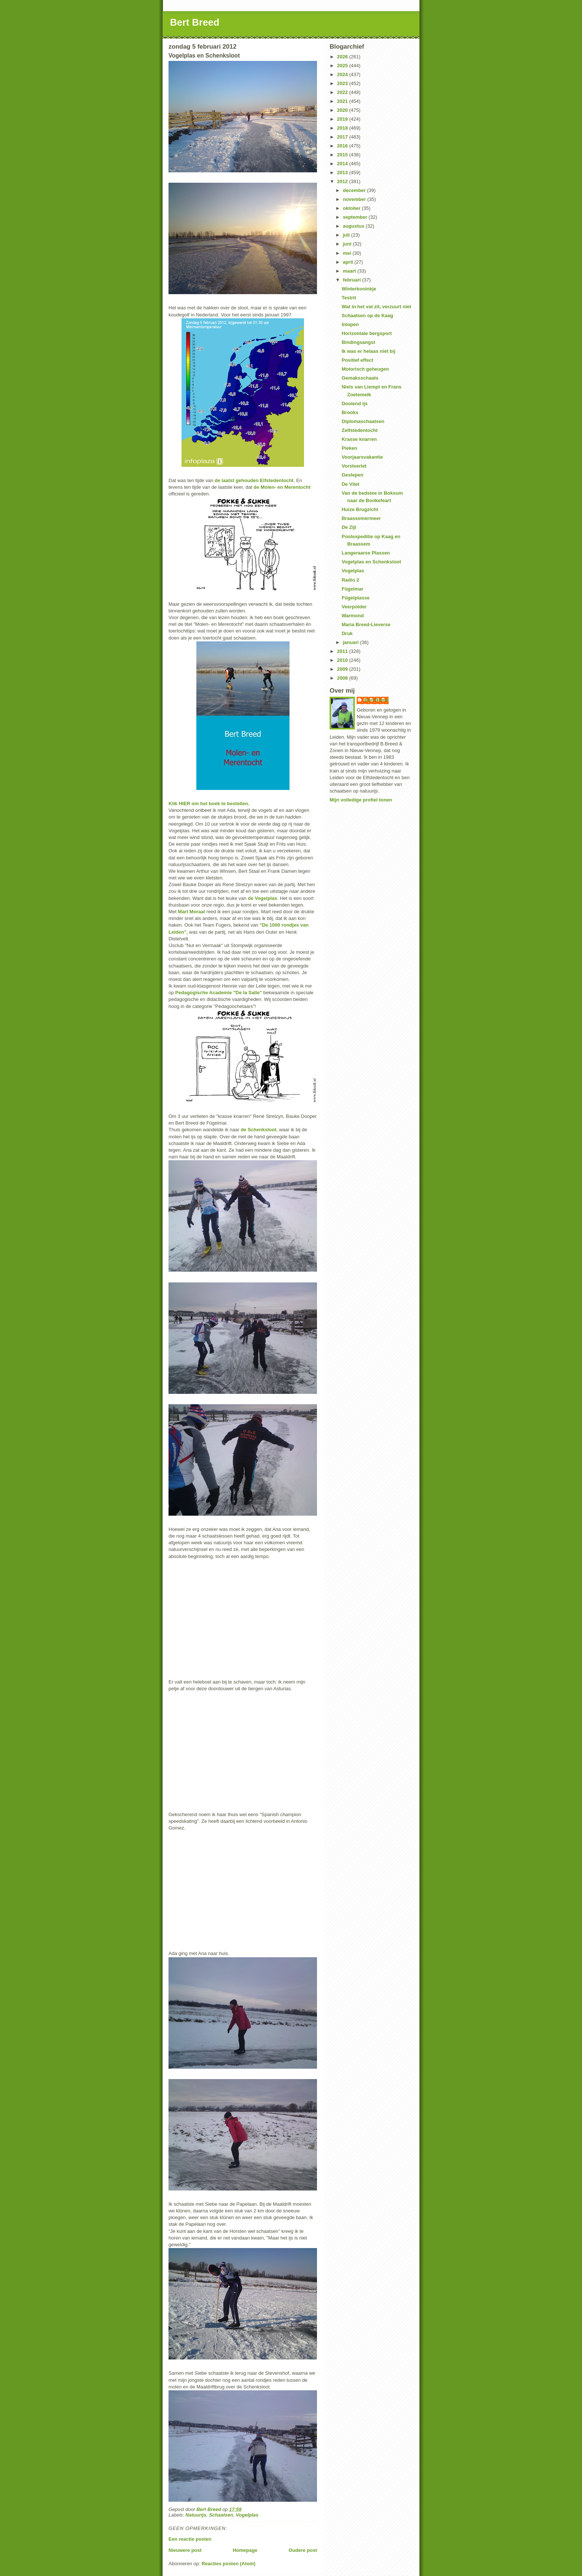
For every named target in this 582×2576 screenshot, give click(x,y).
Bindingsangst (358, 342)
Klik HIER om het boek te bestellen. (209, 803)
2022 (343, 92)
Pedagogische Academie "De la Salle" (218, 992)
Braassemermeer (361, 518)
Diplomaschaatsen (362, 421)
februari (352, 280)
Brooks (349, 412)
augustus (354, 226)
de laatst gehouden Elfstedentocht (254, 480)
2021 (343, 101)
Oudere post (302, 2550)
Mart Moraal (191, 911)
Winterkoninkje (358, 289)
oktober (352, 208)
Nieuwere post (185, 2550)
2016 (343, 146)
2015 (343, 154)
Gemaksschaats (359, 378)
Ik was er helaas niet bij (368, 351)
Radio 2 (350, 580)
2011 (343, 651)
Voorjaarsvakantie (362, 457)
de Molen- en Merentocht (282, 487)
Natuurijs (196, 2515)
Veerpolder (353, 606)
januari (351, 642)
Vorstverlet (353, 466)
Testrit (348, 297)
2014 (343, 163)
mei (348, 253)
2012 (343, 181)
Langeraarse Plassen (365, 553)
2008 (343, 678)
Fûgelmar (352, 589)
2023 (343, 83)
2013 (343, 172)
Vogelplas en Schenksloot (371, 562)
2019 (343, 119)
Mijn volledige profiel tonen (361, 800)
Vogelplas (247, 2515)
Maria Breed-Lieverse (365, 624)
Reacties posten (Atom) (228, 2563)
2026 (343, 56)
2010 (343, 660)
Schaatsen (221, 2515)
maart (350, 271)
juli (347, 235)
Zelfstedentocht (359, 430)
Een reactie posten (190, 2539)
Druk (347, 633)
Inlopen (350, 324)
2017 (343, 137)
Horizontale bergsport (366, 333)
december (355, 190)
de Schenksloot (258, 1129)
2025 (343, 65)
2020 (343, 110)
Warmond (352, 615)
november (355, 199)
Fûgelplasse (355, 598)
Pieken (349, 448)
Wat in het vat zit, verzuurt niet (376, 306)
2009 (343, 669)
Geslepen (352, 475)
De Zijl (348, 527)
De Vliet (350, 484)
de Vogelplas (262, 898)
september (356, 217)
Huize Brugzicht (359, 509)
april (348, 262)
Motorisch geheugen (365, 369)
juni (348, 244)
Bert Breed (194, 22)
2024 (343, 74)
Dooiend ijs (354, 403)
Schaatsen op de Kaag (367, 315)
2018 (343, 128)
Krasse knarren (359, 439)
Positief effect (357, 360)
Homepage (245, 2550)
